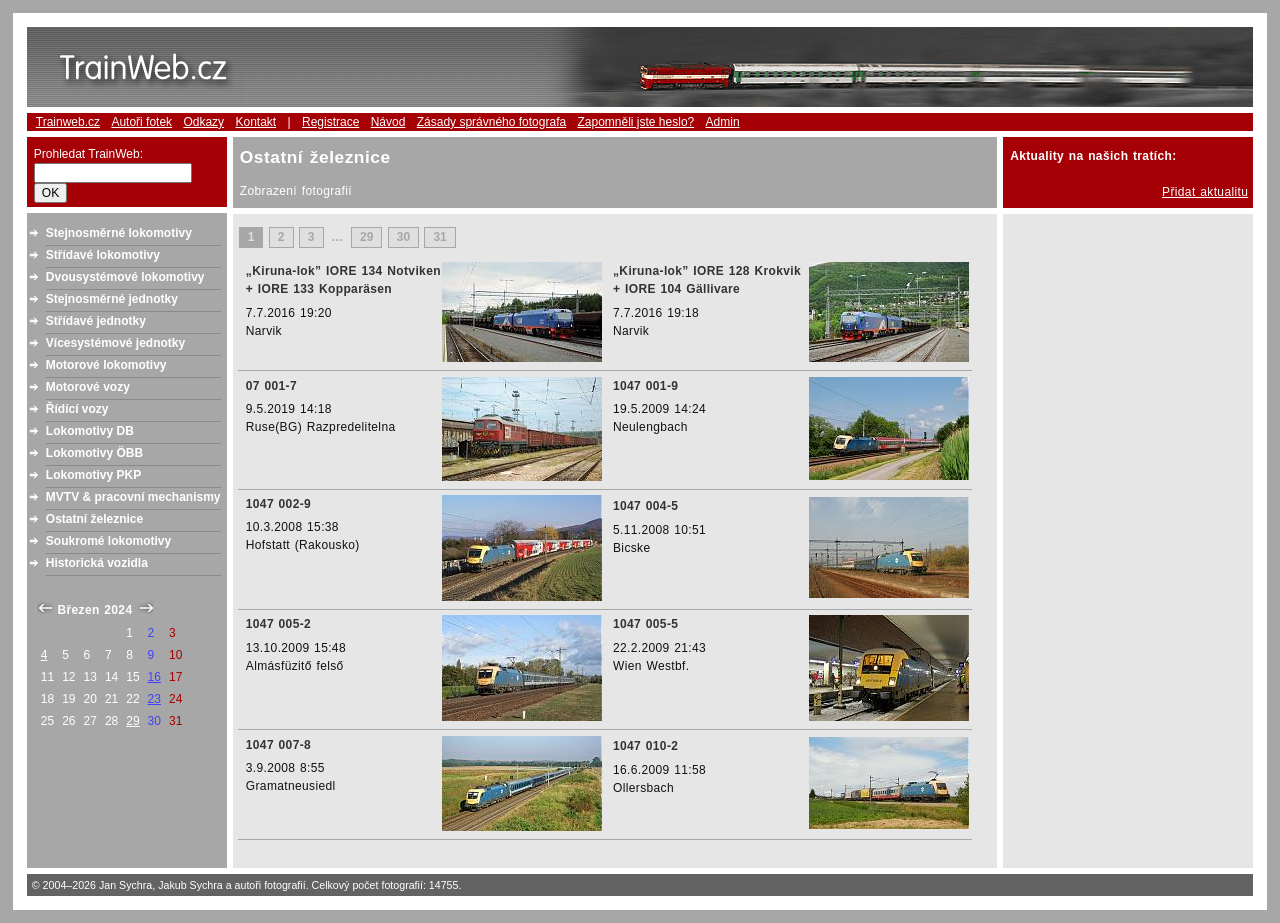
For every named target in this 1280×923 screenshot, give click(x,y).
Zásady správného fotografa (491, 122)
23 (154, 699)
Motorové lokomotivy (106, 365)
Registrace (330, 122)
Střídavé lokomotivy (103, 255)
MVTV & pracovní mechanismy (133, 497)
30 (403, 238)
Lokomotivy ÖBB (94, 453)
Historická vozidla (97, 563)
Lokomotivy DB (90, 431)
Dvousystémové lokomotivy (125, 277)
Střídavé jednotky (96, 321)
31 (439, 238)
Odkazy (203, 122)
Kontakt (255, 122)
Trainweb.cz (68, 122)
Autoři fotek (141, 122)
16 (154, 677)
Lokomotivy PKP (93, 475)
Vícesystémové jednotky (115, 343)
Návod (388, 122)
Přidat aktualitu (1205, 192)
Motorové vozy (88, 387)
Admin (723, 122)
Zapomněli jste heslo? (636, 122)
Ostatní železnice (94, 519)
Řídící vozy (77, 409)
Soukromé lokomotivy (108, 541)
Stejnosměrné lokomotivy (119, 233)
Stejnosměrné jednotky (112, 299)
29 (132, 721)
